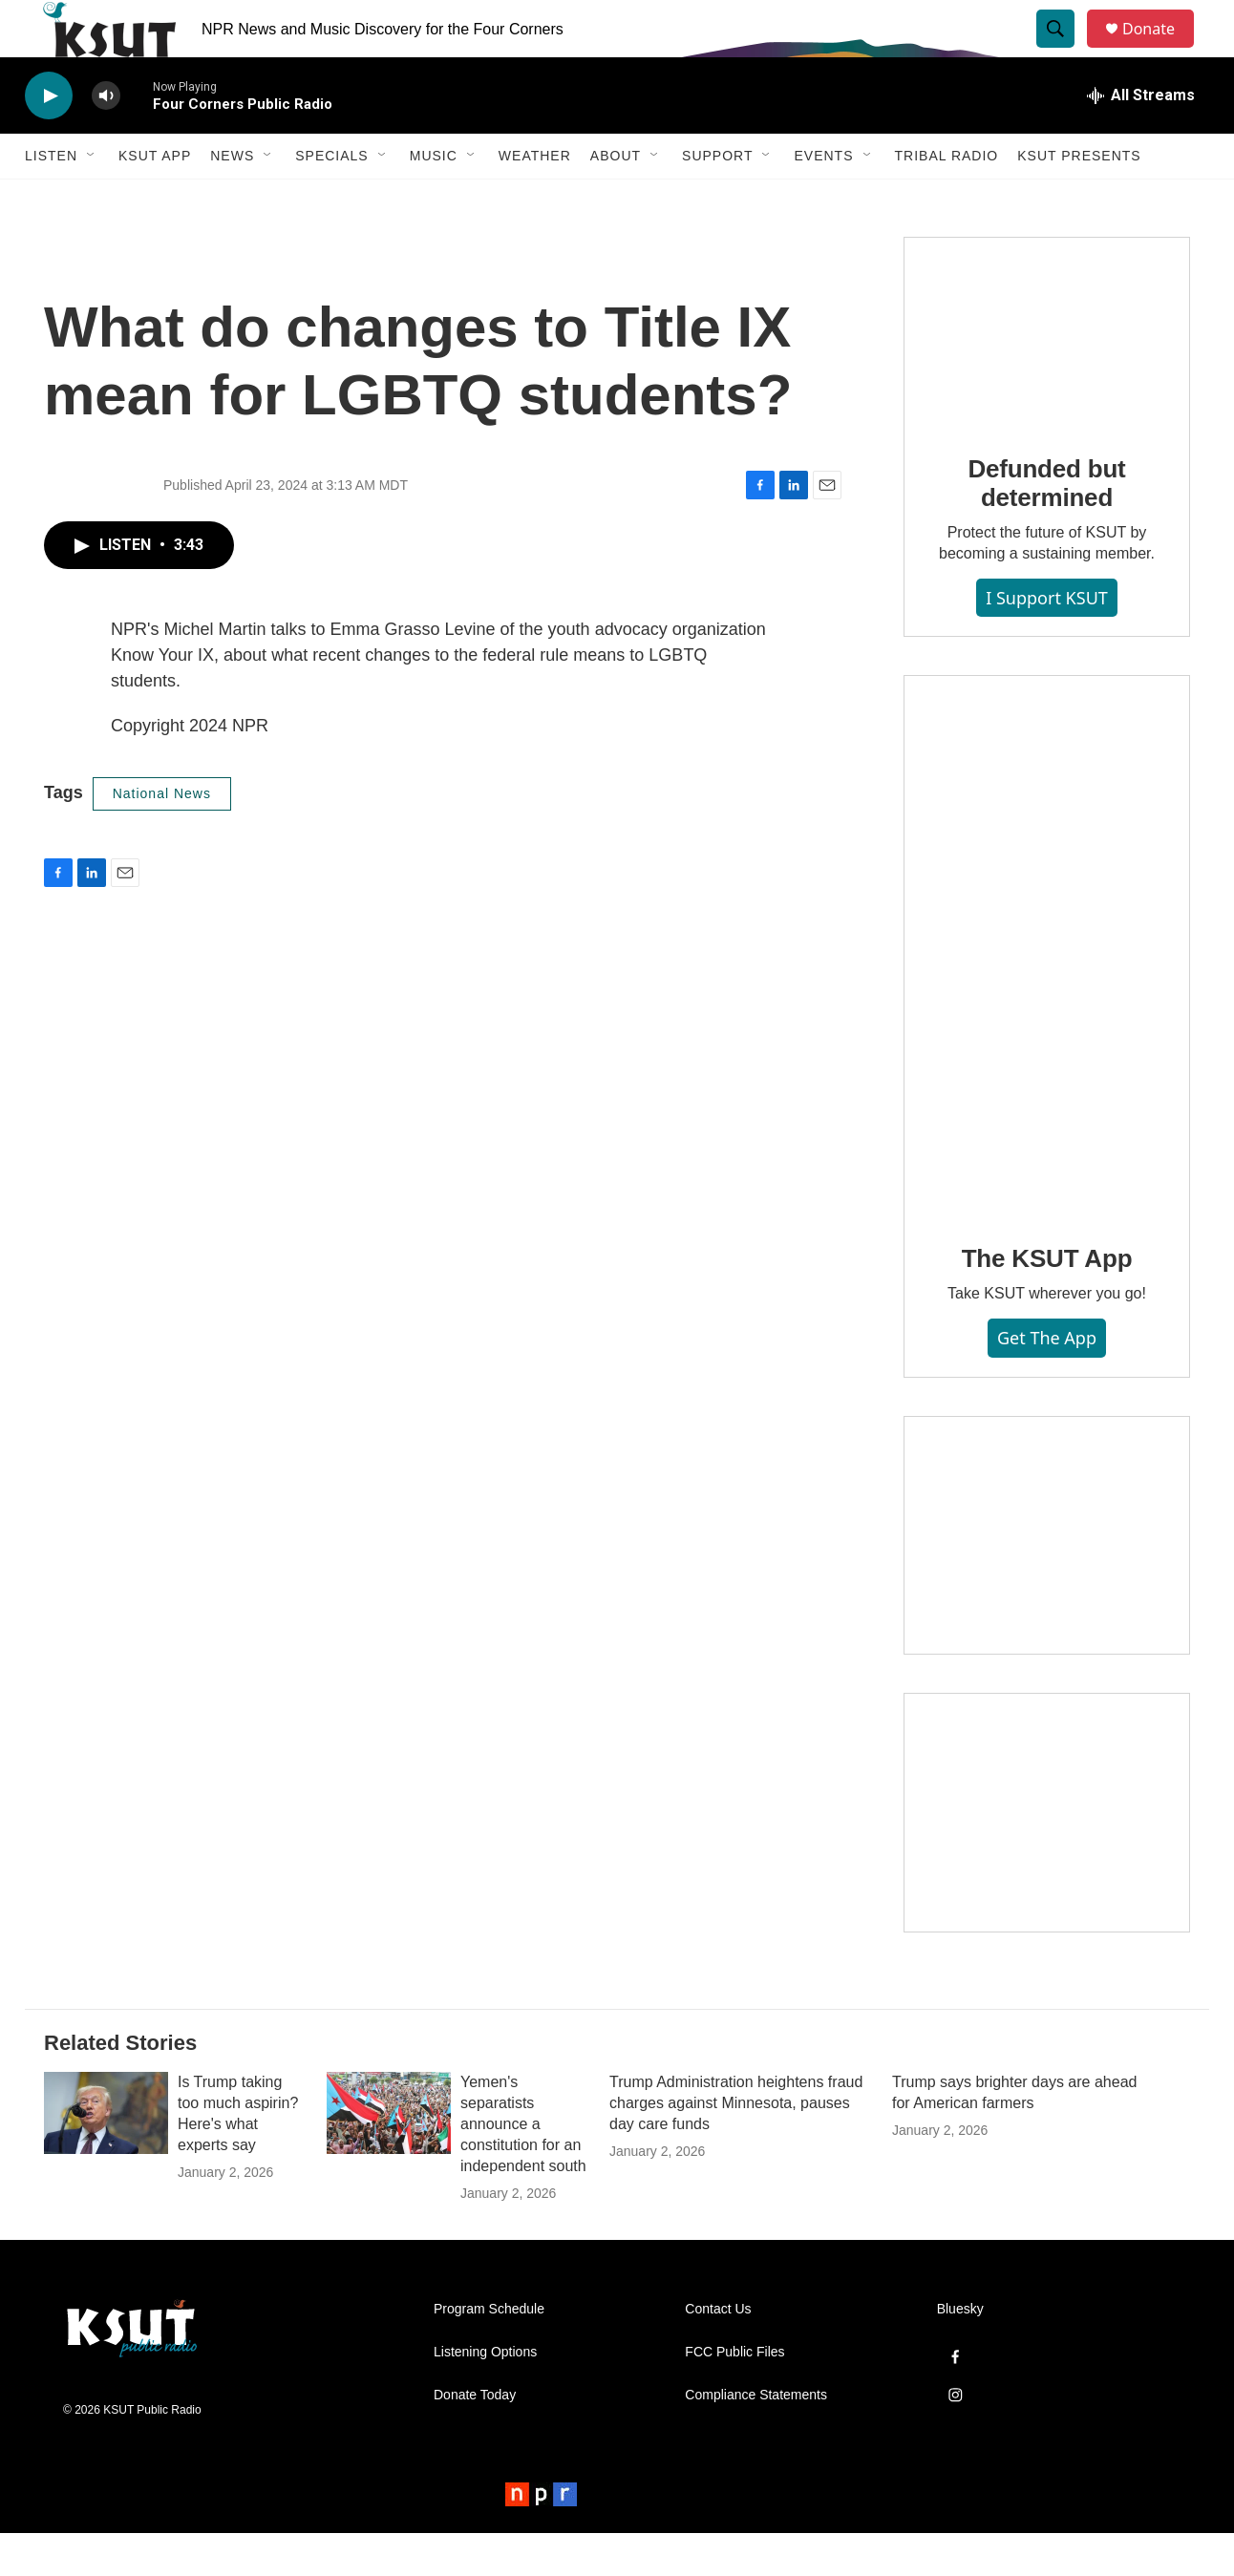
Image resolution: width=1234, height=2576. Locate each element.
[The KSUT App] (1046, 989)
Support (717, 198)
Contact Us (718, 2352)
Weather (535, 198)
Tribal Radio (947, 198)
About (615, 198)
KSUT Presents (1078, 198)
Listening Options (485, 2395)
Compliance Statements (756, 2438)
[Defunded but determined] (1046, 375)
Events (823, 198)
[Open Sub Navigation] (91, 198)
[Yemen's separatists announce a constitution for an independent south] (389, 2156)
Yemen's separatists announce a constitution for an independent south (523, 2167)
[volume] (106, 138)
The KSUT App (1047, 1301)
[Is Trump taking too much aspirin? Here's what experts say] (106, 2156)
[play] (48, 139)
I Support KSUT (1047, 640)
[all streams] (1141, 138)
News (232, 198)
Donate (1160, 50)
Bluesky (960, 2352)
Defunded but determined (1046, 526)
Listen (51, 198)
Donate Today (475, 2438)
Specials (331, 198)
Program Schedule (489, 2352)
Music (433, 198)
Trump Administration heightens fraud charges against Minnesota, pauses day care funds (735, 2146)
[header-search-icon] (1064, 51)
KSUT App (154, 198)
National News (162, 836)
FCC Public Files (734, 2395)
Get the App (1046, 1380)
